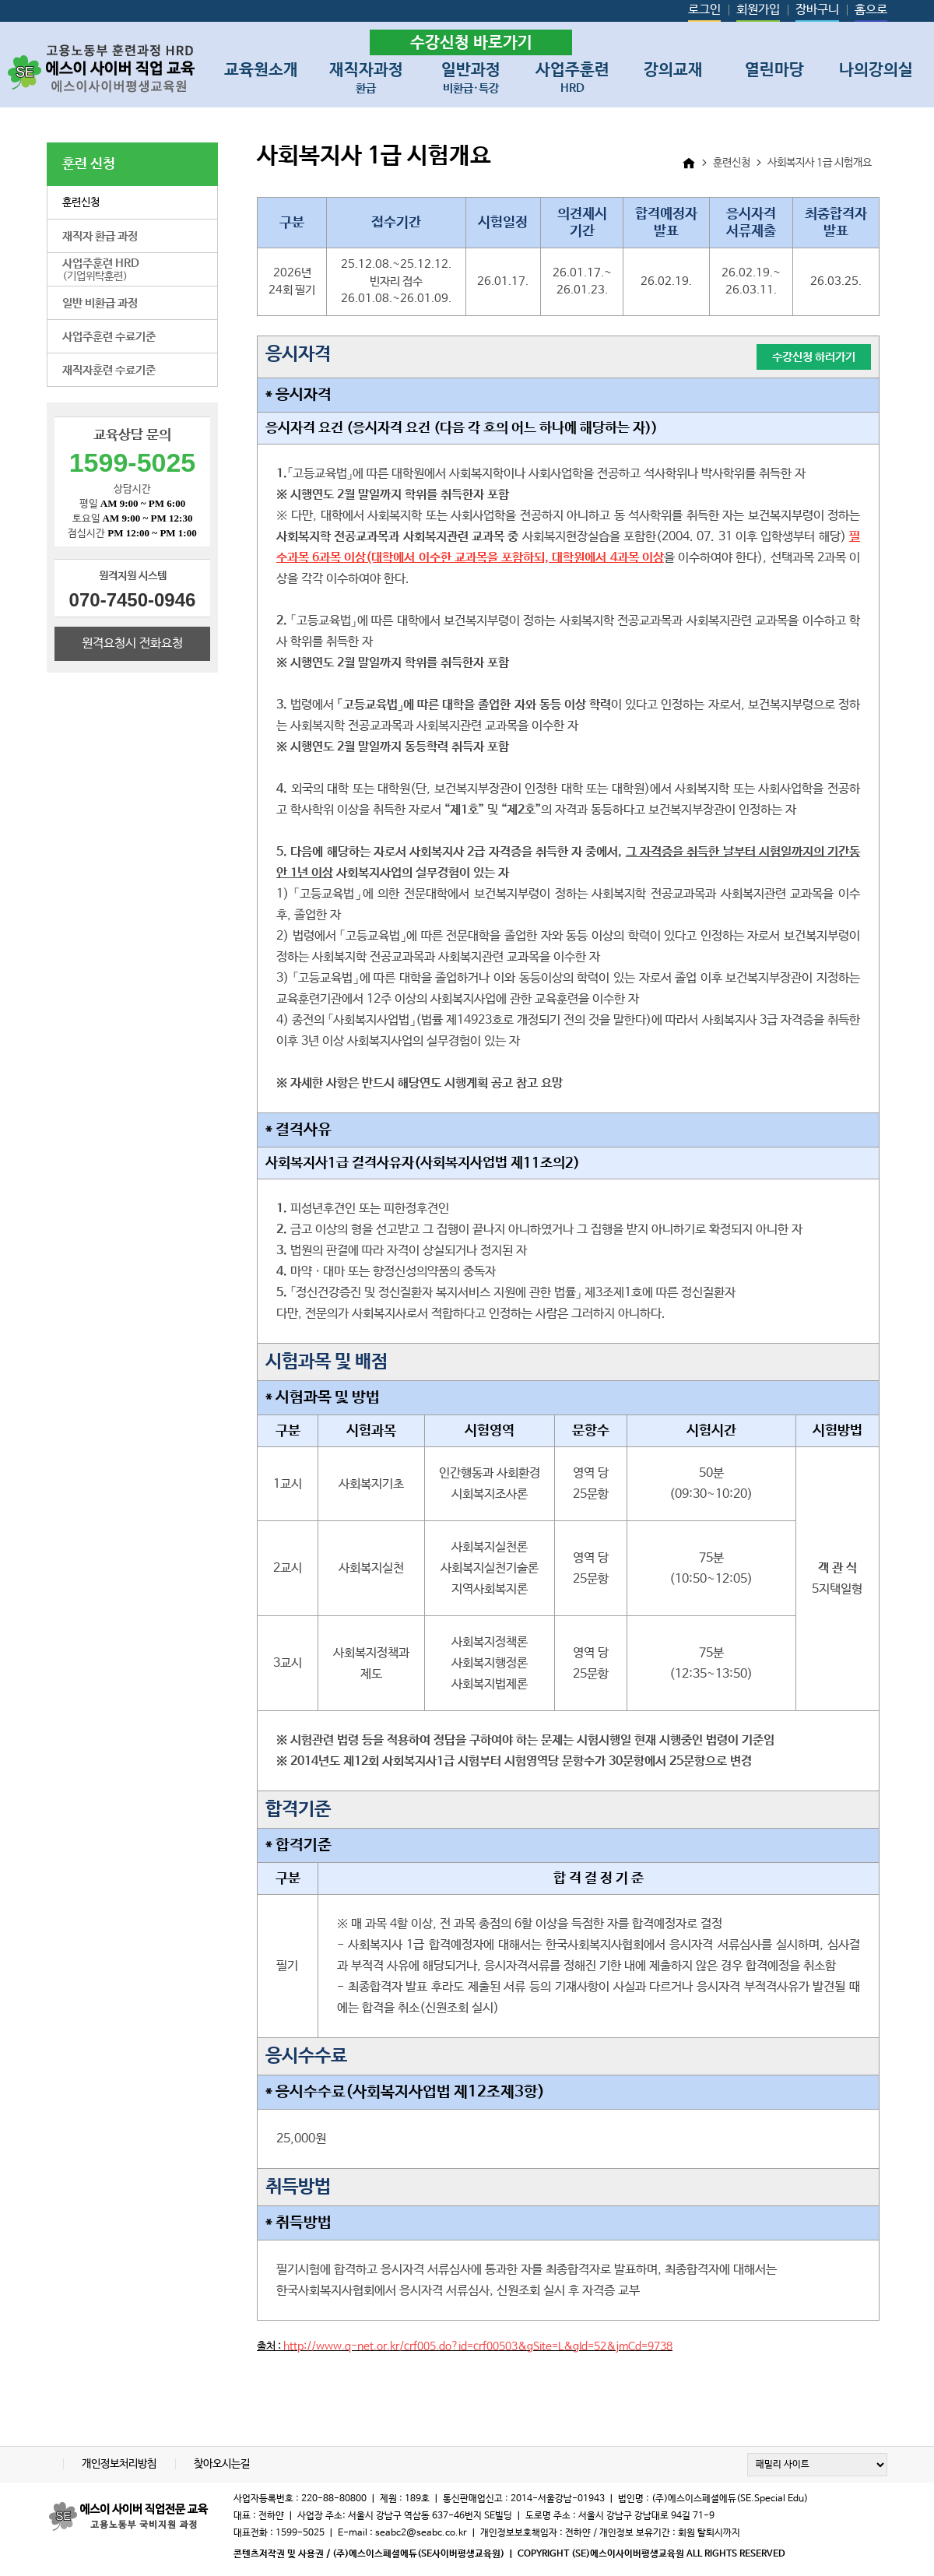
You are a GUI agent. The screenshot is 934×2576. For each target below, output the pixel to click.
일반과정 (470, 75)
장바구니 (817, 9)
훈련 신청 (88, 164)
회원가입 (758, 9)
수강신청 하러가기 (813, 357)
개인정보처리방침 (120, 2464)
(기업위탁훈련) (100, 270)
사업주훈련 (572, 75)
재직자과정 (366, 75)
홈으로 (871, 9)
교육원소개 (261, 70)
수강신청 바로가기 (471, 42)
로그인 (704, 9)
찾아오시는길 (222, 2464)
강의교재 (673, 70)
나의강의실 (876, 70)
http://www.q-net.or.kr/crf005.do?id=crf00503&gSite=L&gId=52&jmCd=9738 (477, 2346)
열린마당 (774, 70)
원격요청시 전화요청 (132, 643)
